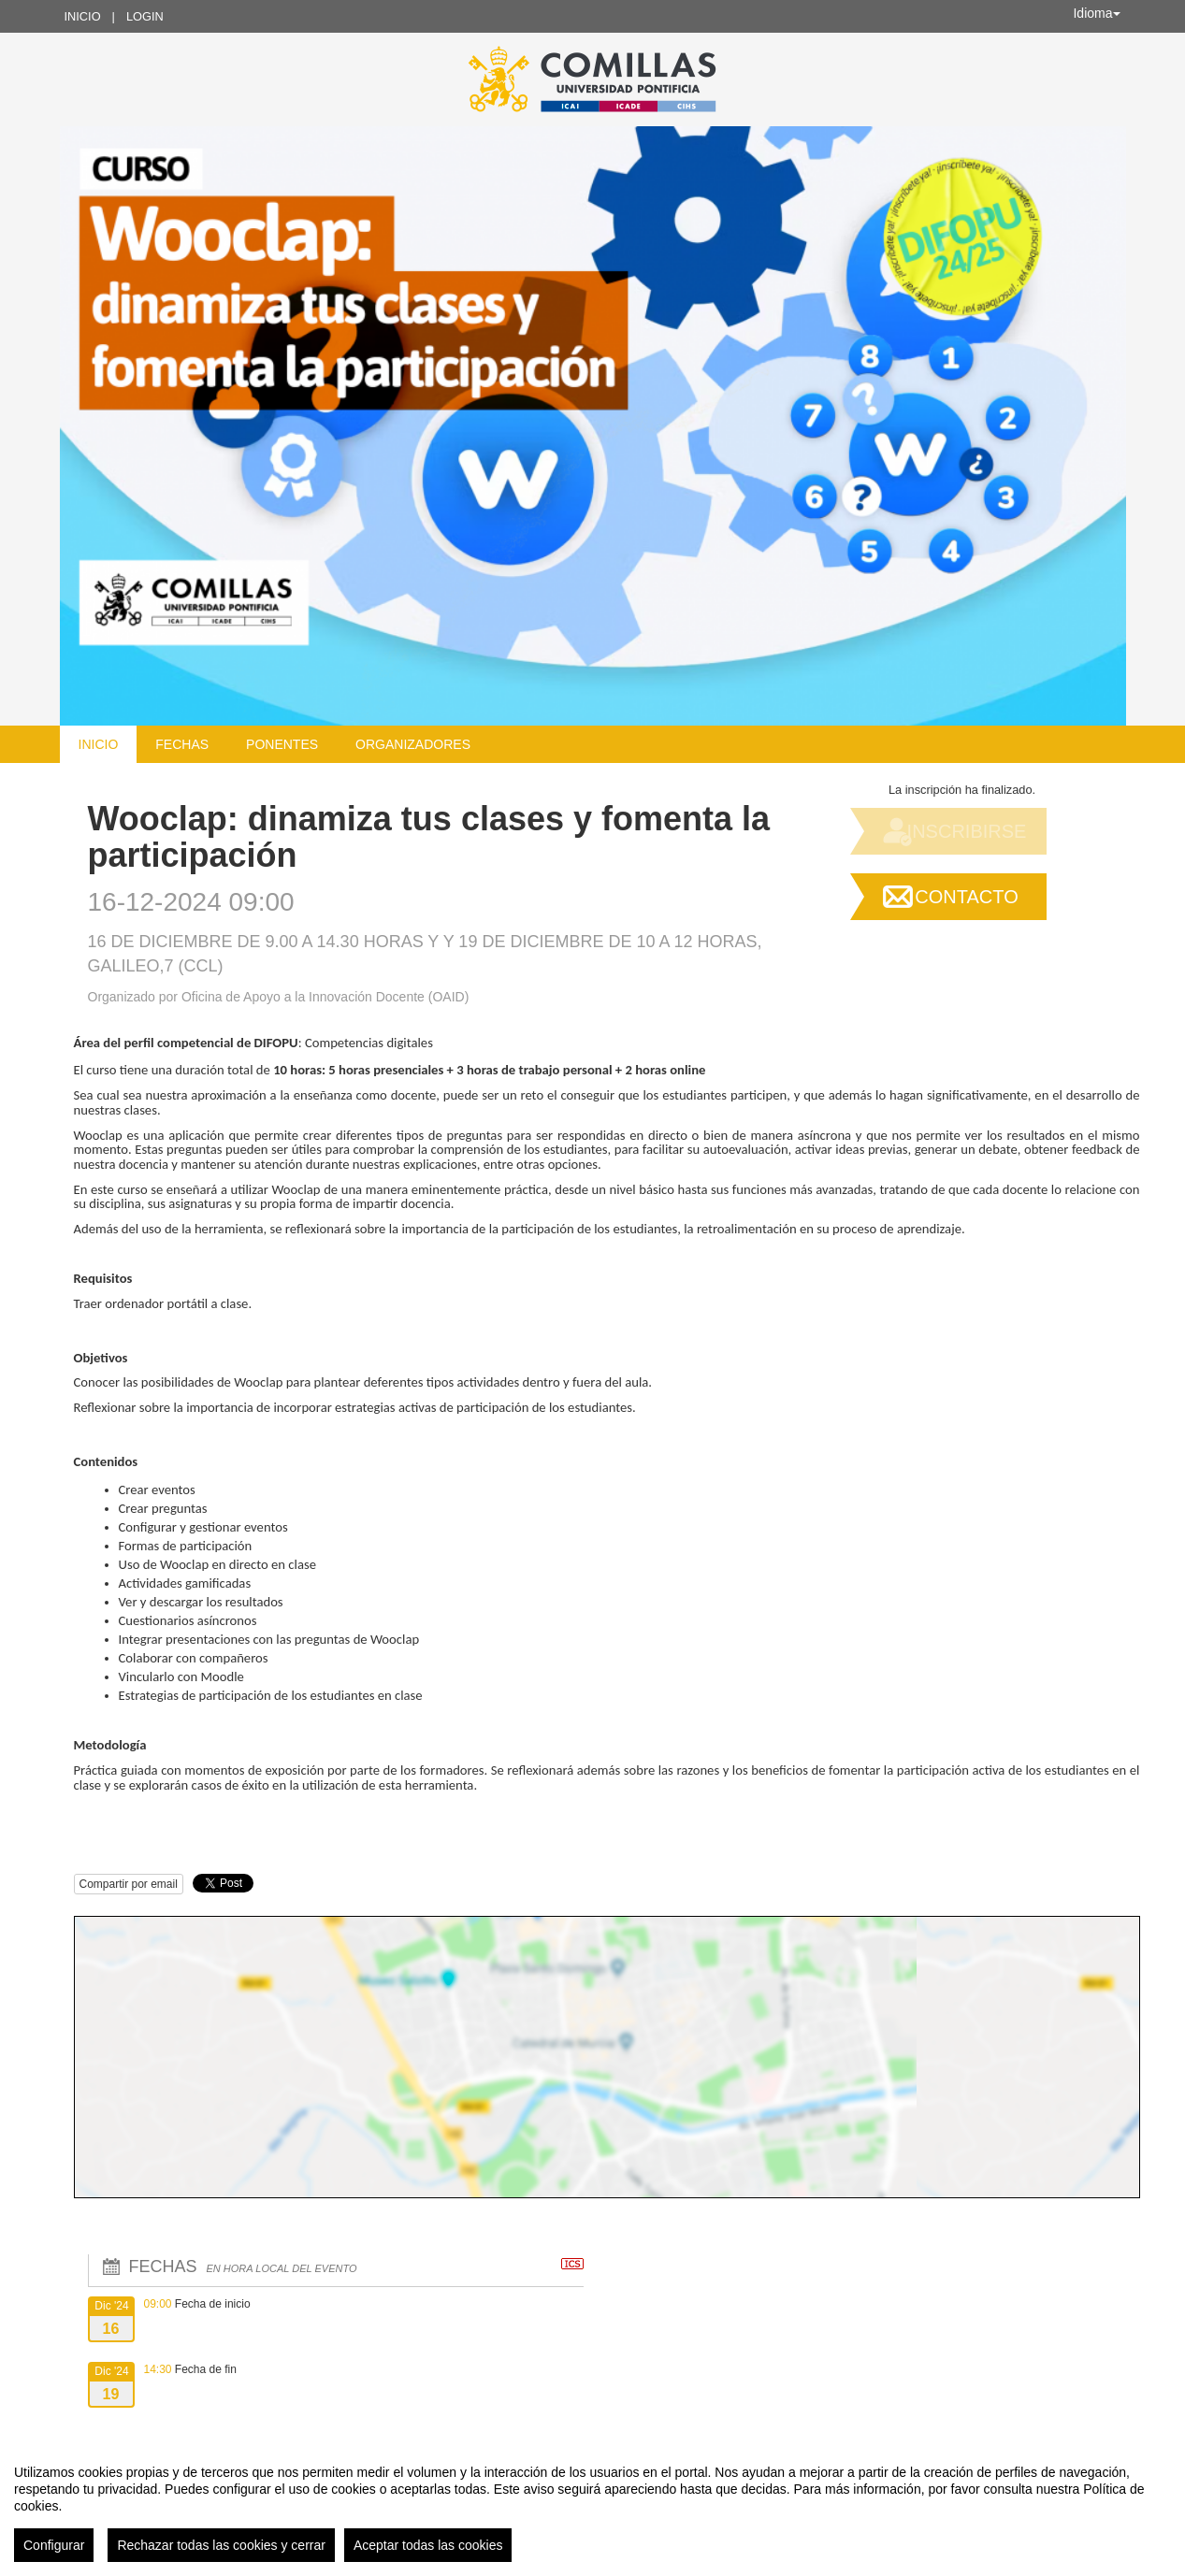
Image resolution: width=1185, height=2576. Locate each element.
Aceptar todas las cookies (428, 2545)
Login (145, 16)
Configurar (53, 2545)
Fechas (182, 744)
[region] (592, 2506)
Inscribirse (967, 831)
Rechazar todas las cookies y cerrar (221, 2545)
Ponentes (282, 744)
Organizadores (412, 744)
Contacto (966, 896)
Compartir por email (128, 1884)
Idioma (1096, 13)
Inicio (83, 16)
